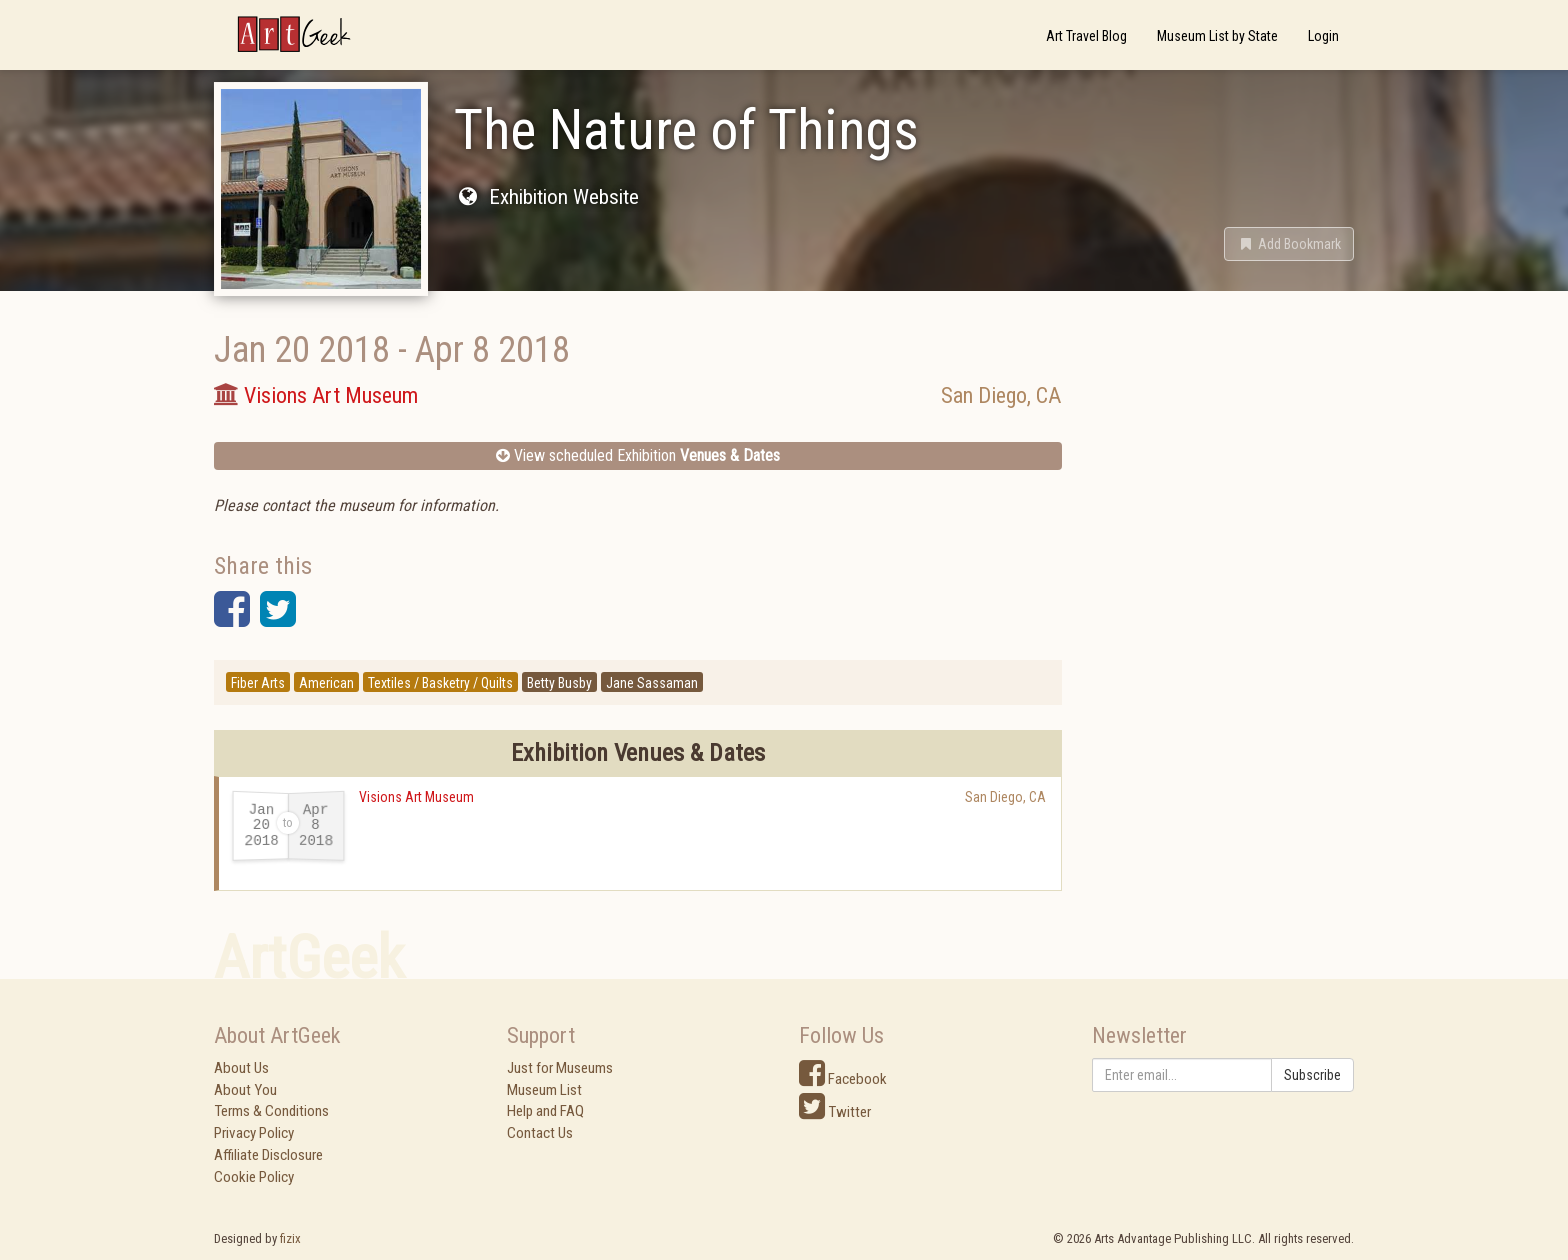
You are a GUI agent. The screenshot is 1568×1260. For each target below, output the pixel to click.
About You (245, 1090)
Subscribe (1312, 1075)
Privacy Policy (254, 1133)
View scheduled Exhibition (638, 455)
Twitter (835, 1112)
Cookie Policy (254, 1177)
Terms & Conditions (271, 1111)
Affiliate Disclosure (268, 1155)
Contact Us (540, 1133)
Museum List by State (1217, 36)
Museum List (544, 1090)
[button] (1289, 244)
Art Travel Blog (1086, 36)
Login (1323, 36)
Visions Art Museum (416, 797)
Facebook (843, 1079)
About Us (241, 1068)
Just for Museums (560, 1068)
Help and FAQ (545, 1111)
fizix (290, 1238)
